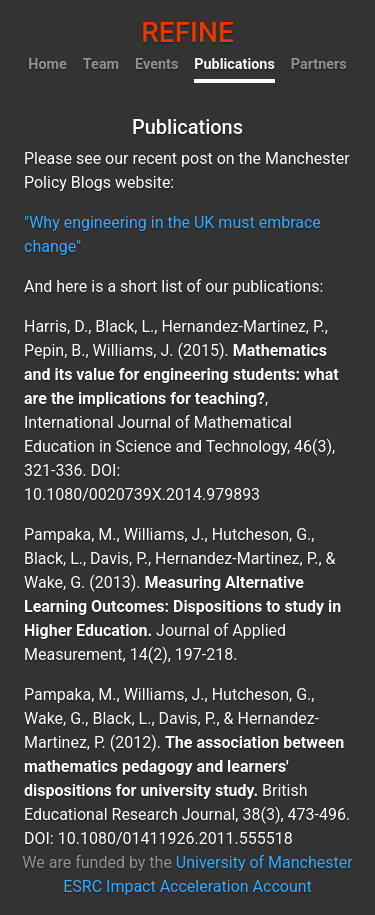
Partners (319, 64)
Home (47, 64)
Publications (234, 64)
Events (156, 64)
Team (101, 64)
